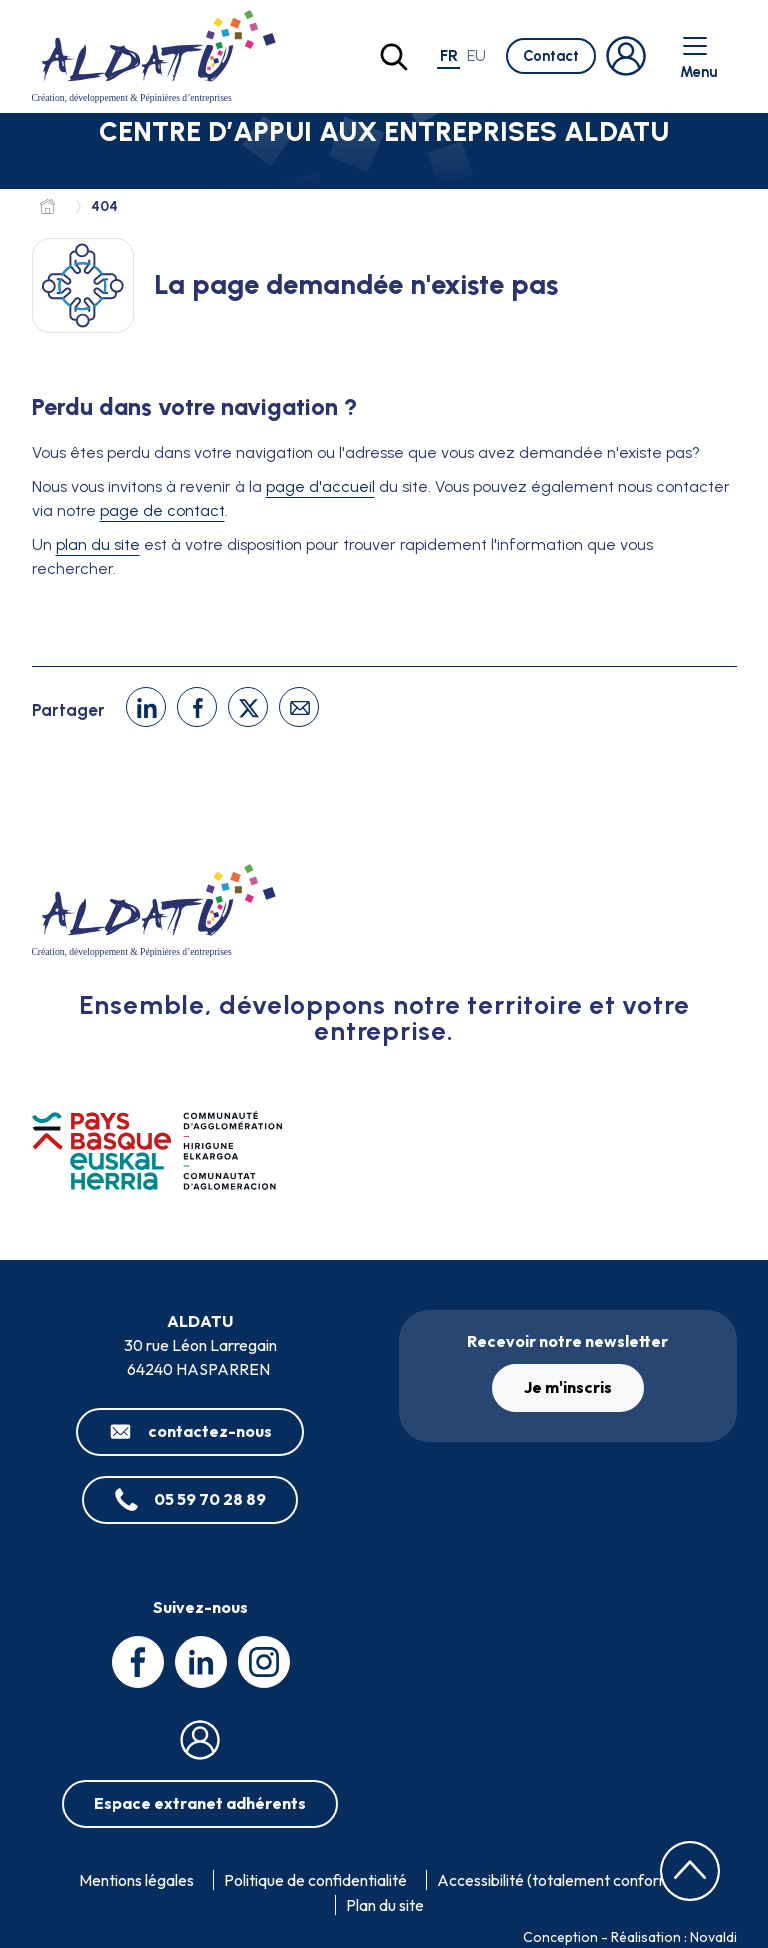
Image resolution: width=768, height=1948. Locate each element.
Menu (698, 56)
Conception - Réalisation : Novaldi (630, 1937)
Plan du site (385, 1905)
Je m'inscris (568, 1387)
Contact (551, 56)
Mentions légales (136, 1880)
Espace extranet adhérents (200, 1803)
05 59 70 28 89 (210, 1499)
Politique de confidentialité (315, 1880)
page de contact (162, 510)
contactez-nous (210, 1431)
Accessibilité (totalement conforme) (561, 1880)
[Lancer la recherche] (394, 57)
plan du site (98, 544)
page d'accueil (320, 486)
